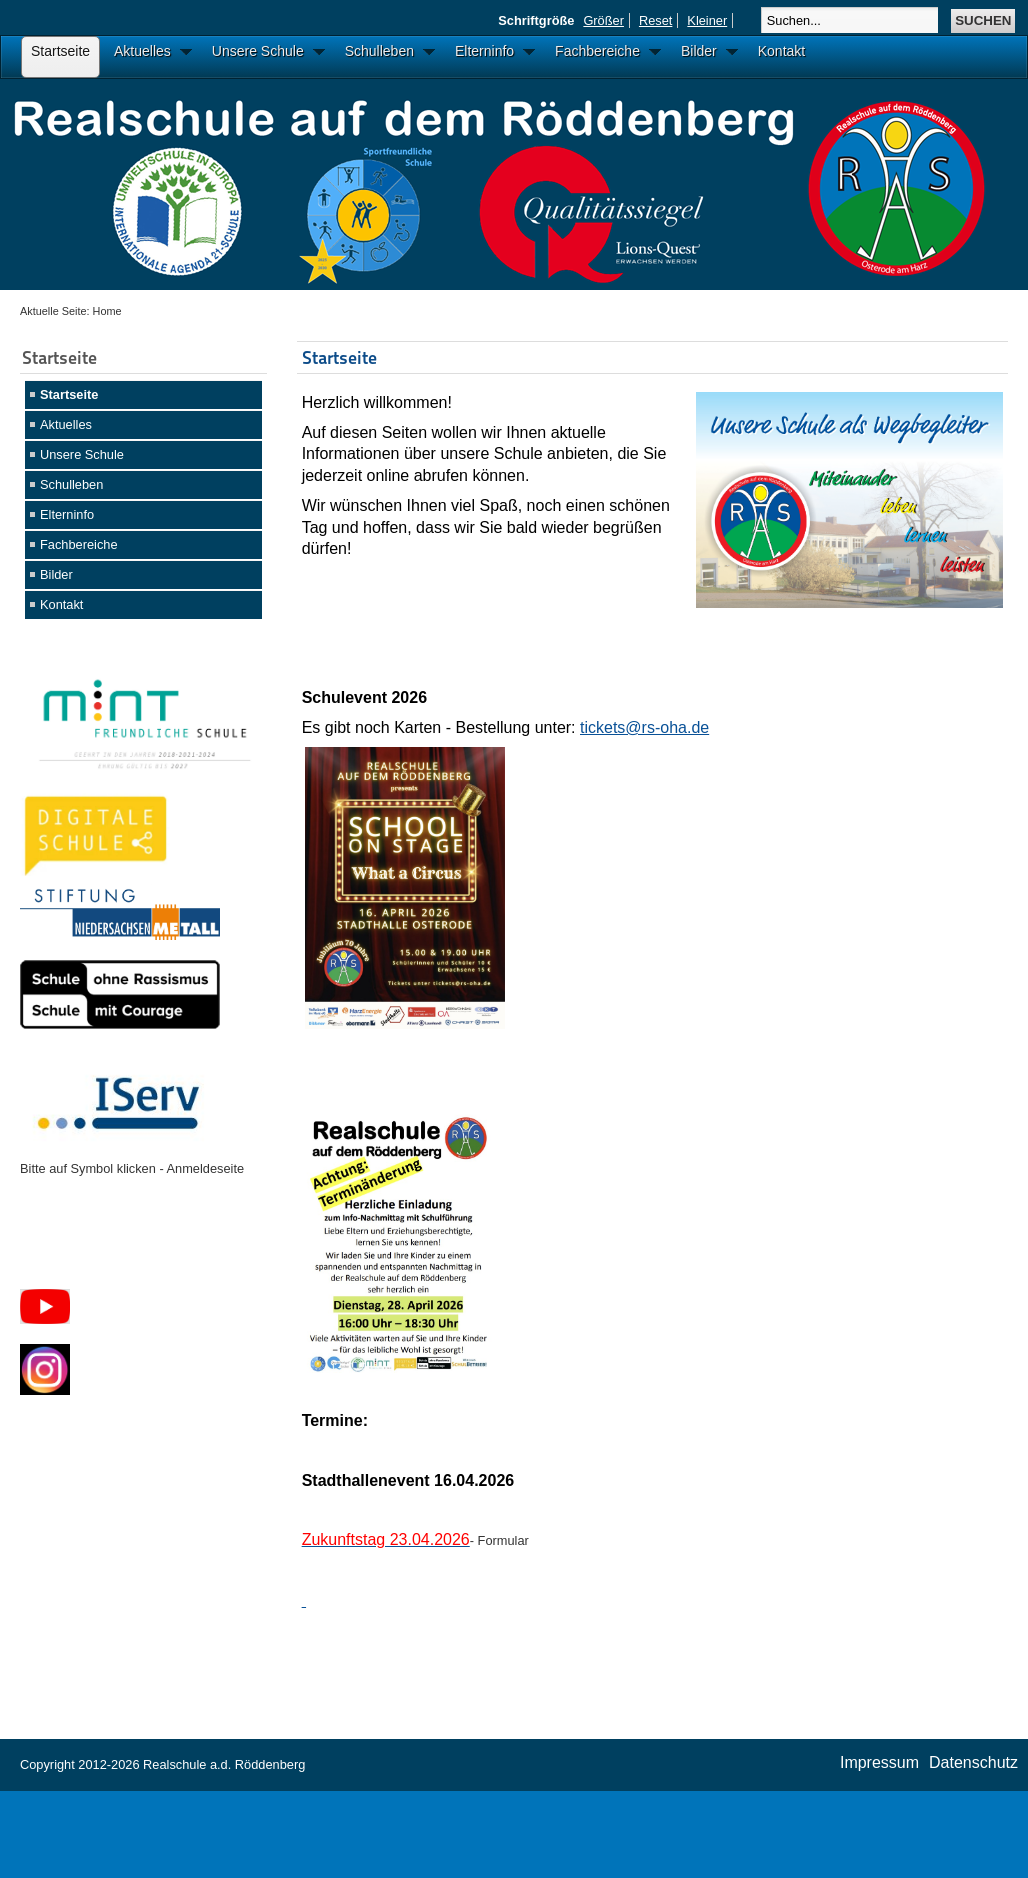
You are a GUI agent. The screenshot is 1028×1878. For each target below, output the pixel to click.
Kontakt (61, 604)
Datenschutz (973, 1762)
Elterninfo (67, 514)
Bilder (56, 574)
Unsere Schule (82, 454)
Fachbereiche (79, 544)
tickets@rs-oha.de (644, 727)
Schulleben (71, 484)
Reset (655, 20)
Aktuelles (66, 424)
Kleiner (707, 20)
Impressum (879, 1762)
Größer (603, 20)
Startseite (69, 394)
